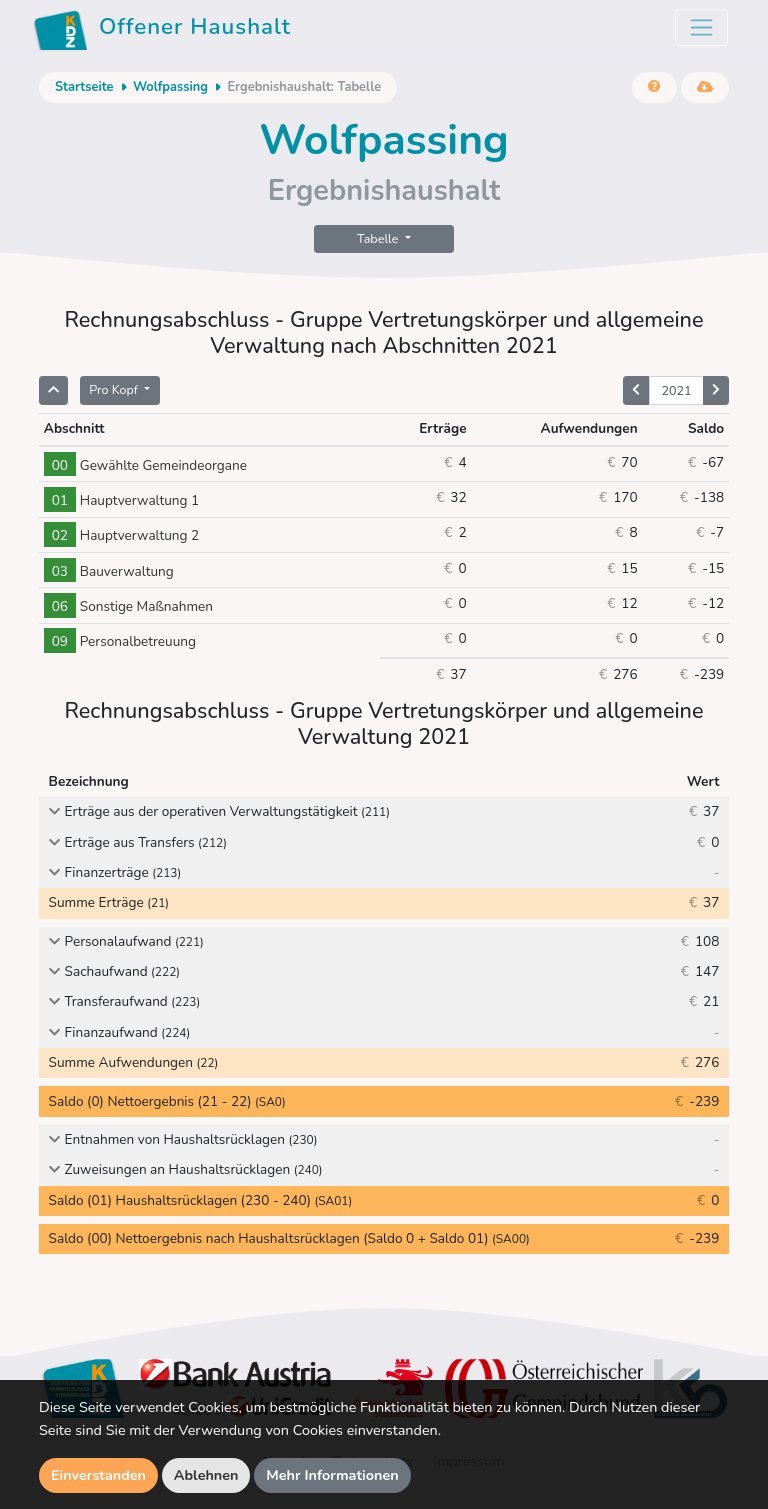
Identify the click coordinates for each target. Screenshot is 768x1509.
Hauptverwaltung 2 (121, 535)
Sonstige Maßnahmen (128, 606)
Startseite (84, 87)
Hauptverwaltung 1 (121, 500)
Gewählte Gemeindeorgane (145, 465)
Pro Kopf (115, 389)
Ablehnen (206, 1475)
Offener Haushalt (162, 30)
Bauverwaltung (109, 571)
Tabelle (379, 238)
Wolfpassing (170, 87)
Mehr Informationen (332, 1475)
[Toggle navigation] (701, 27)
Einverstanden (98, 1475)
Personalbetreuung (120, 641)
